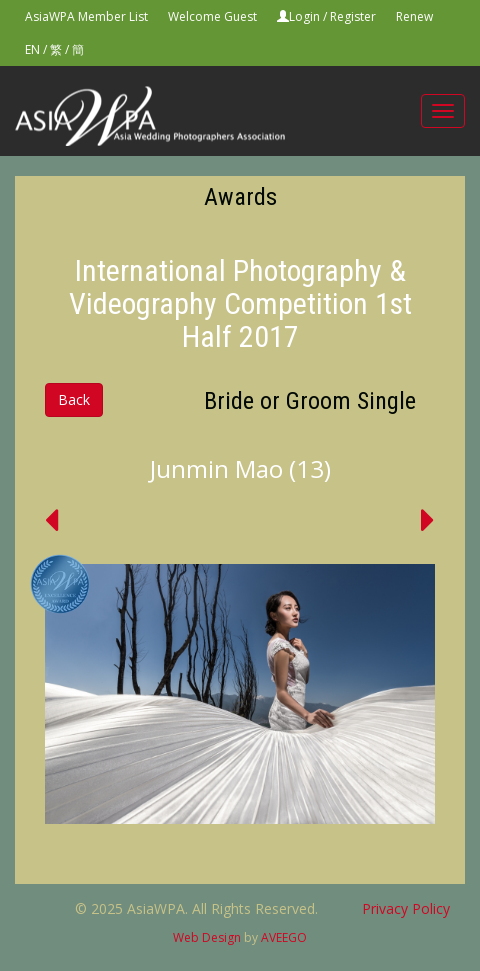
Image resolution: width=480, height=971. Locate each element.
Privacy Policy (406, 908)
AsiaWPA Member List (86, 16)
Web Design (207, 937)
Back (74, 399)
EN (32, 49)
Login (304, 16)
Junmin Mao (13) (240, 468)
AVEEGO (284, 937)
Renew (414, 16)
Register (353, 16)
